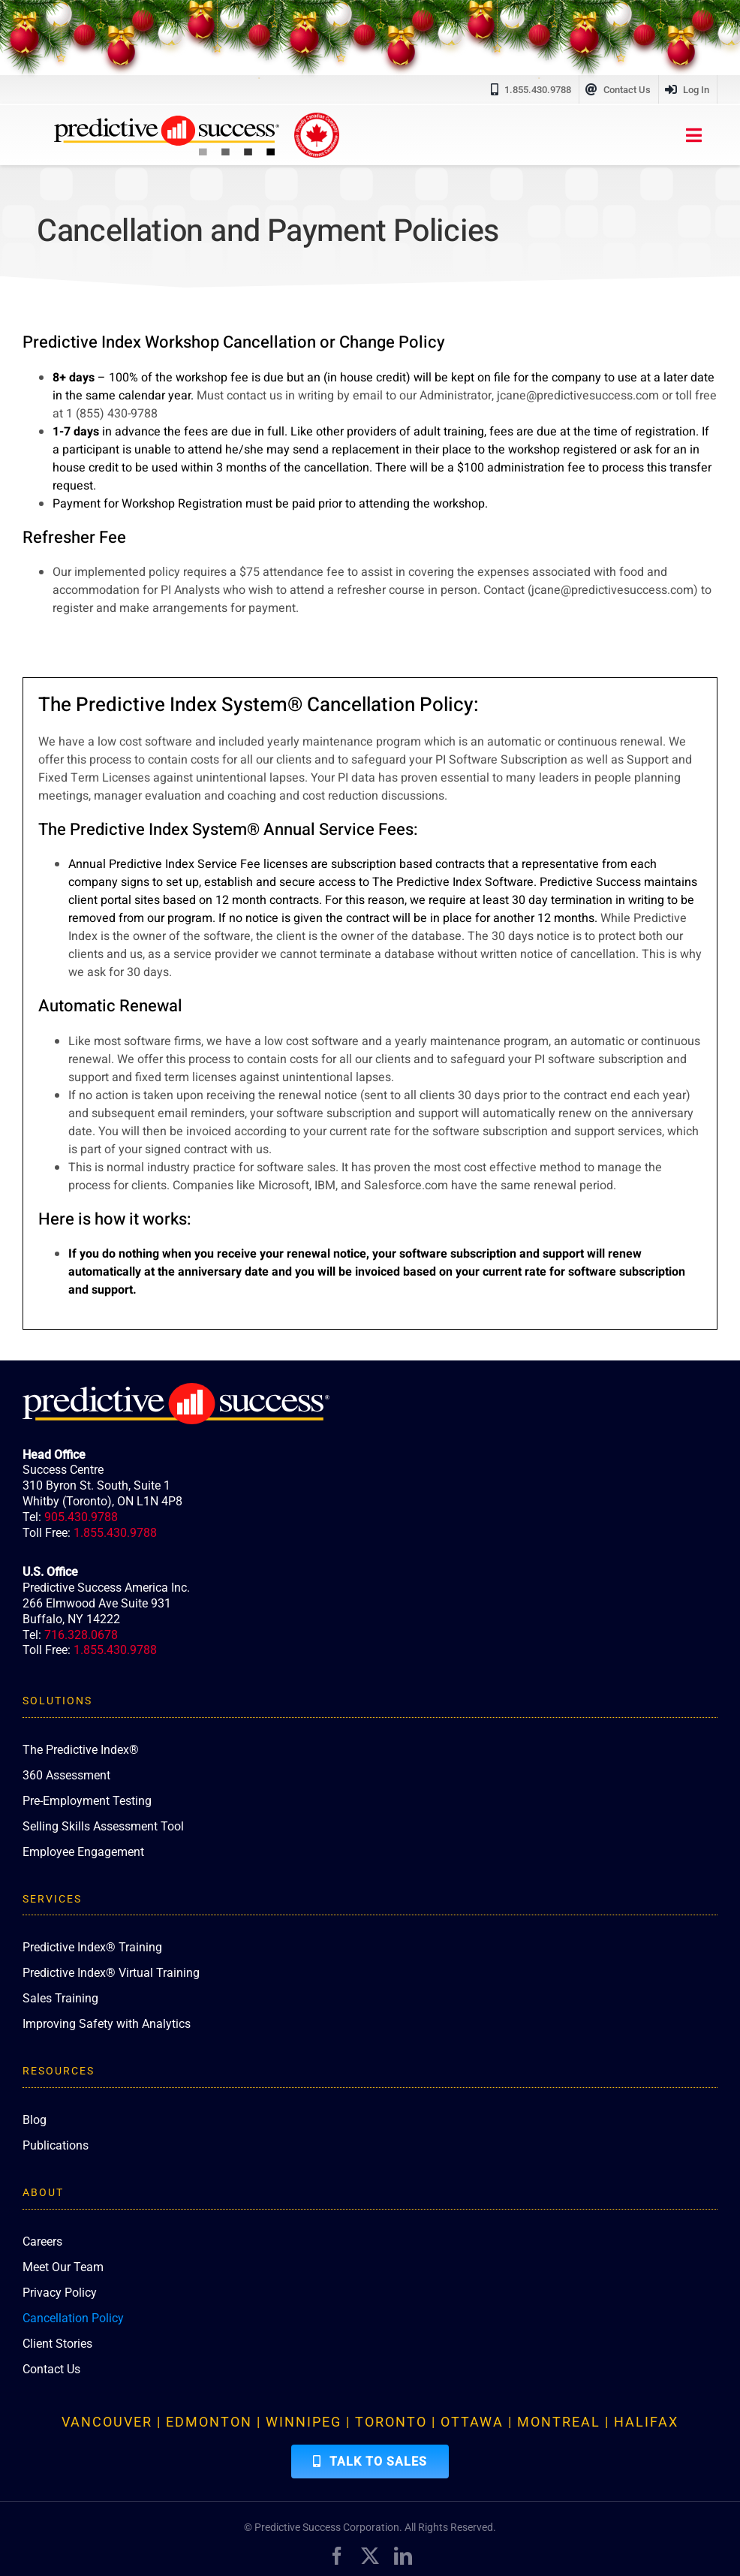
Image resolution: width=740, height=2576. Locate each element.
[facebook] (337, 2556)
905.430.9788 (81, 1517)
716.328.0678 (81, 1635)
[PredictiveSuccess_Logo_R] (166, 122)
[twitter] (370, 2556)
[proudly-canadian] (316, 119)
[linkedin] (403, 2556)
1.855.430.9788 (115, 1533)
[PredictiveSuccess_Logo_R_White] (176, 1389)
